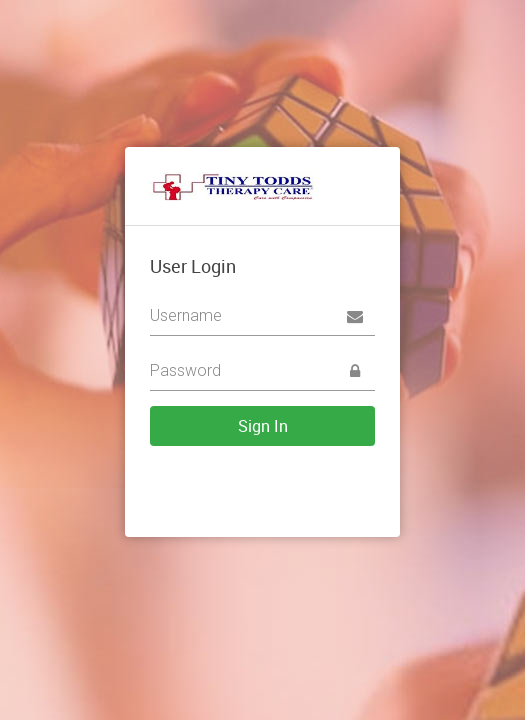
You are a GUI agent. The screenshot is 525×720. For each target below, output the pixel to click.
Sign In (263, 426)
